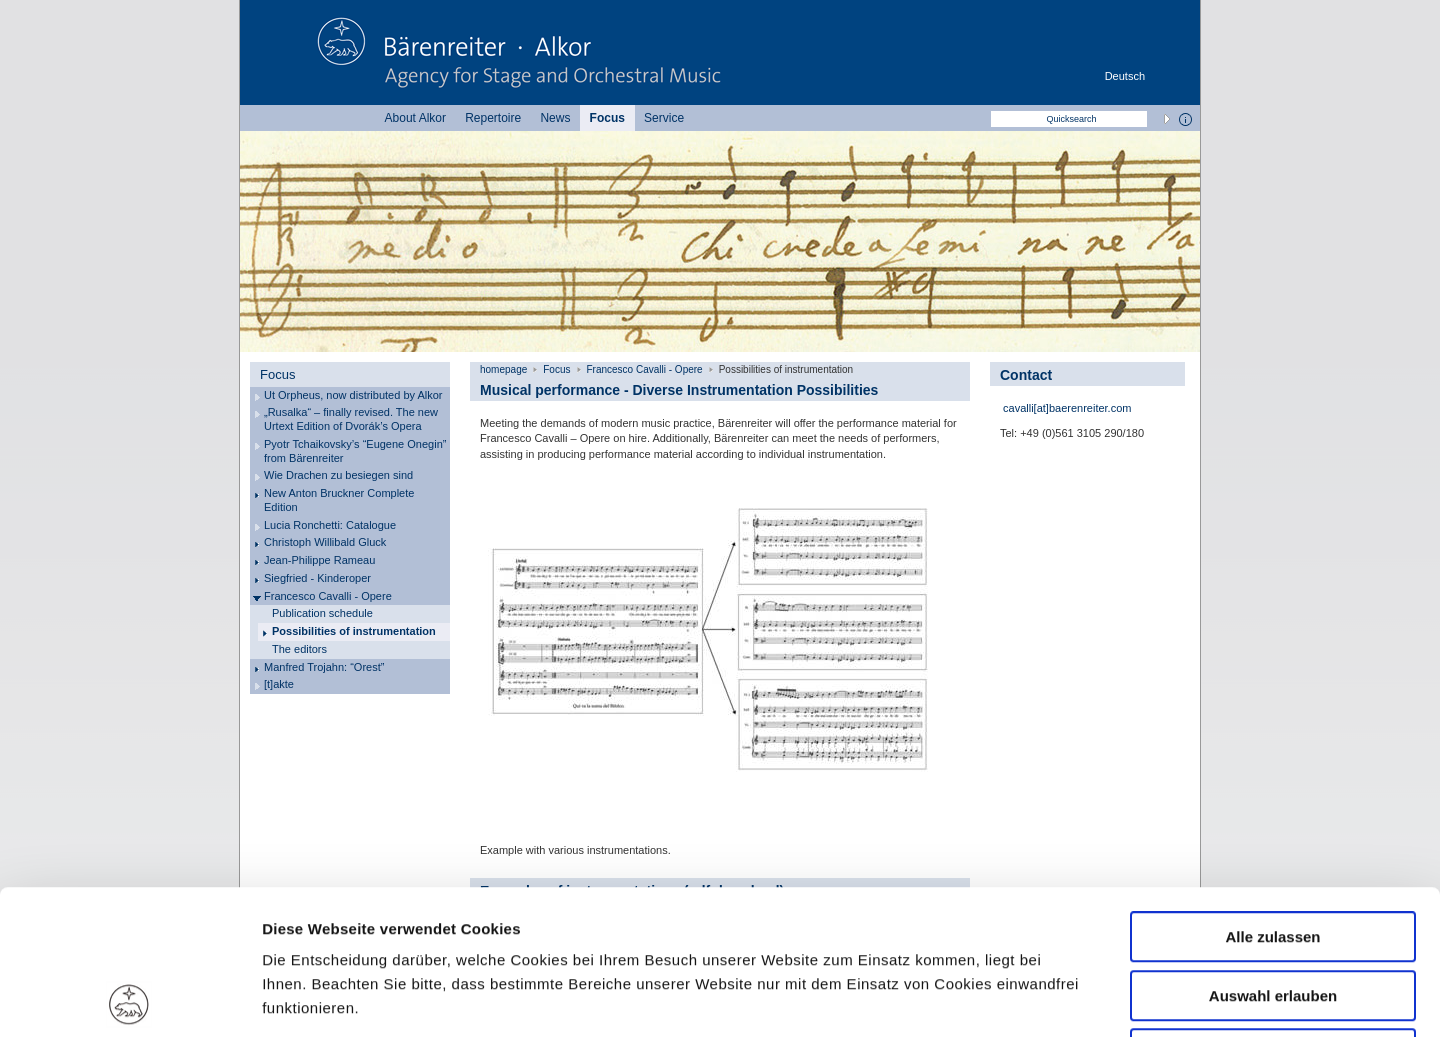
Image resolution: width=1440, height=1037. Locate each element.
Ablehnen (1273, 909)
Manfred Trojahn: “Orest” (324, 667)
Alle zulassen (1272, 792)
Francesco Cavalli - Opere (328, 596)
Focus (607, 118)
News (555, 118)
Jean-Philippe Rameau (319, 560)
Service (664, 118)
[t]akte (279, 684)
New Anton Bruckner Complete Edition (339, 500)
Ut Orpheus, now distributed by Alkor (353, 395)
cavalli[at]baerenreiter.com (1065, 408)
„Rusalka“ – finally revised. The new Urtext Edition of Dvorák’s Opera (351, 419)
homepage (503, 369)
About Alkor (415, 118)
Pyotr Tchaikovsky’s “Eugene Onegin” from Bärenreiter (355, 451)
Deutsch (1125, 76)
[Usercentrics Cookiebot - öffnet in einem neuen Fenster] (129, 998)
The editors (299, 649)
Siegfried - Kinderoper (317, 578)
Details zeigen (1063, 997)
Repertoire (493, 118)
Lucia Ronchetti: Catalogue (330, 525)
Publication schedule (322, 613)
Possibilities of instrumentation (354, 631)
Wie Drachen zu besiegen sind (338, 475)
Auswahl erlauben (1273, 851)
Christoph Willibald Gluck (325, 542)
